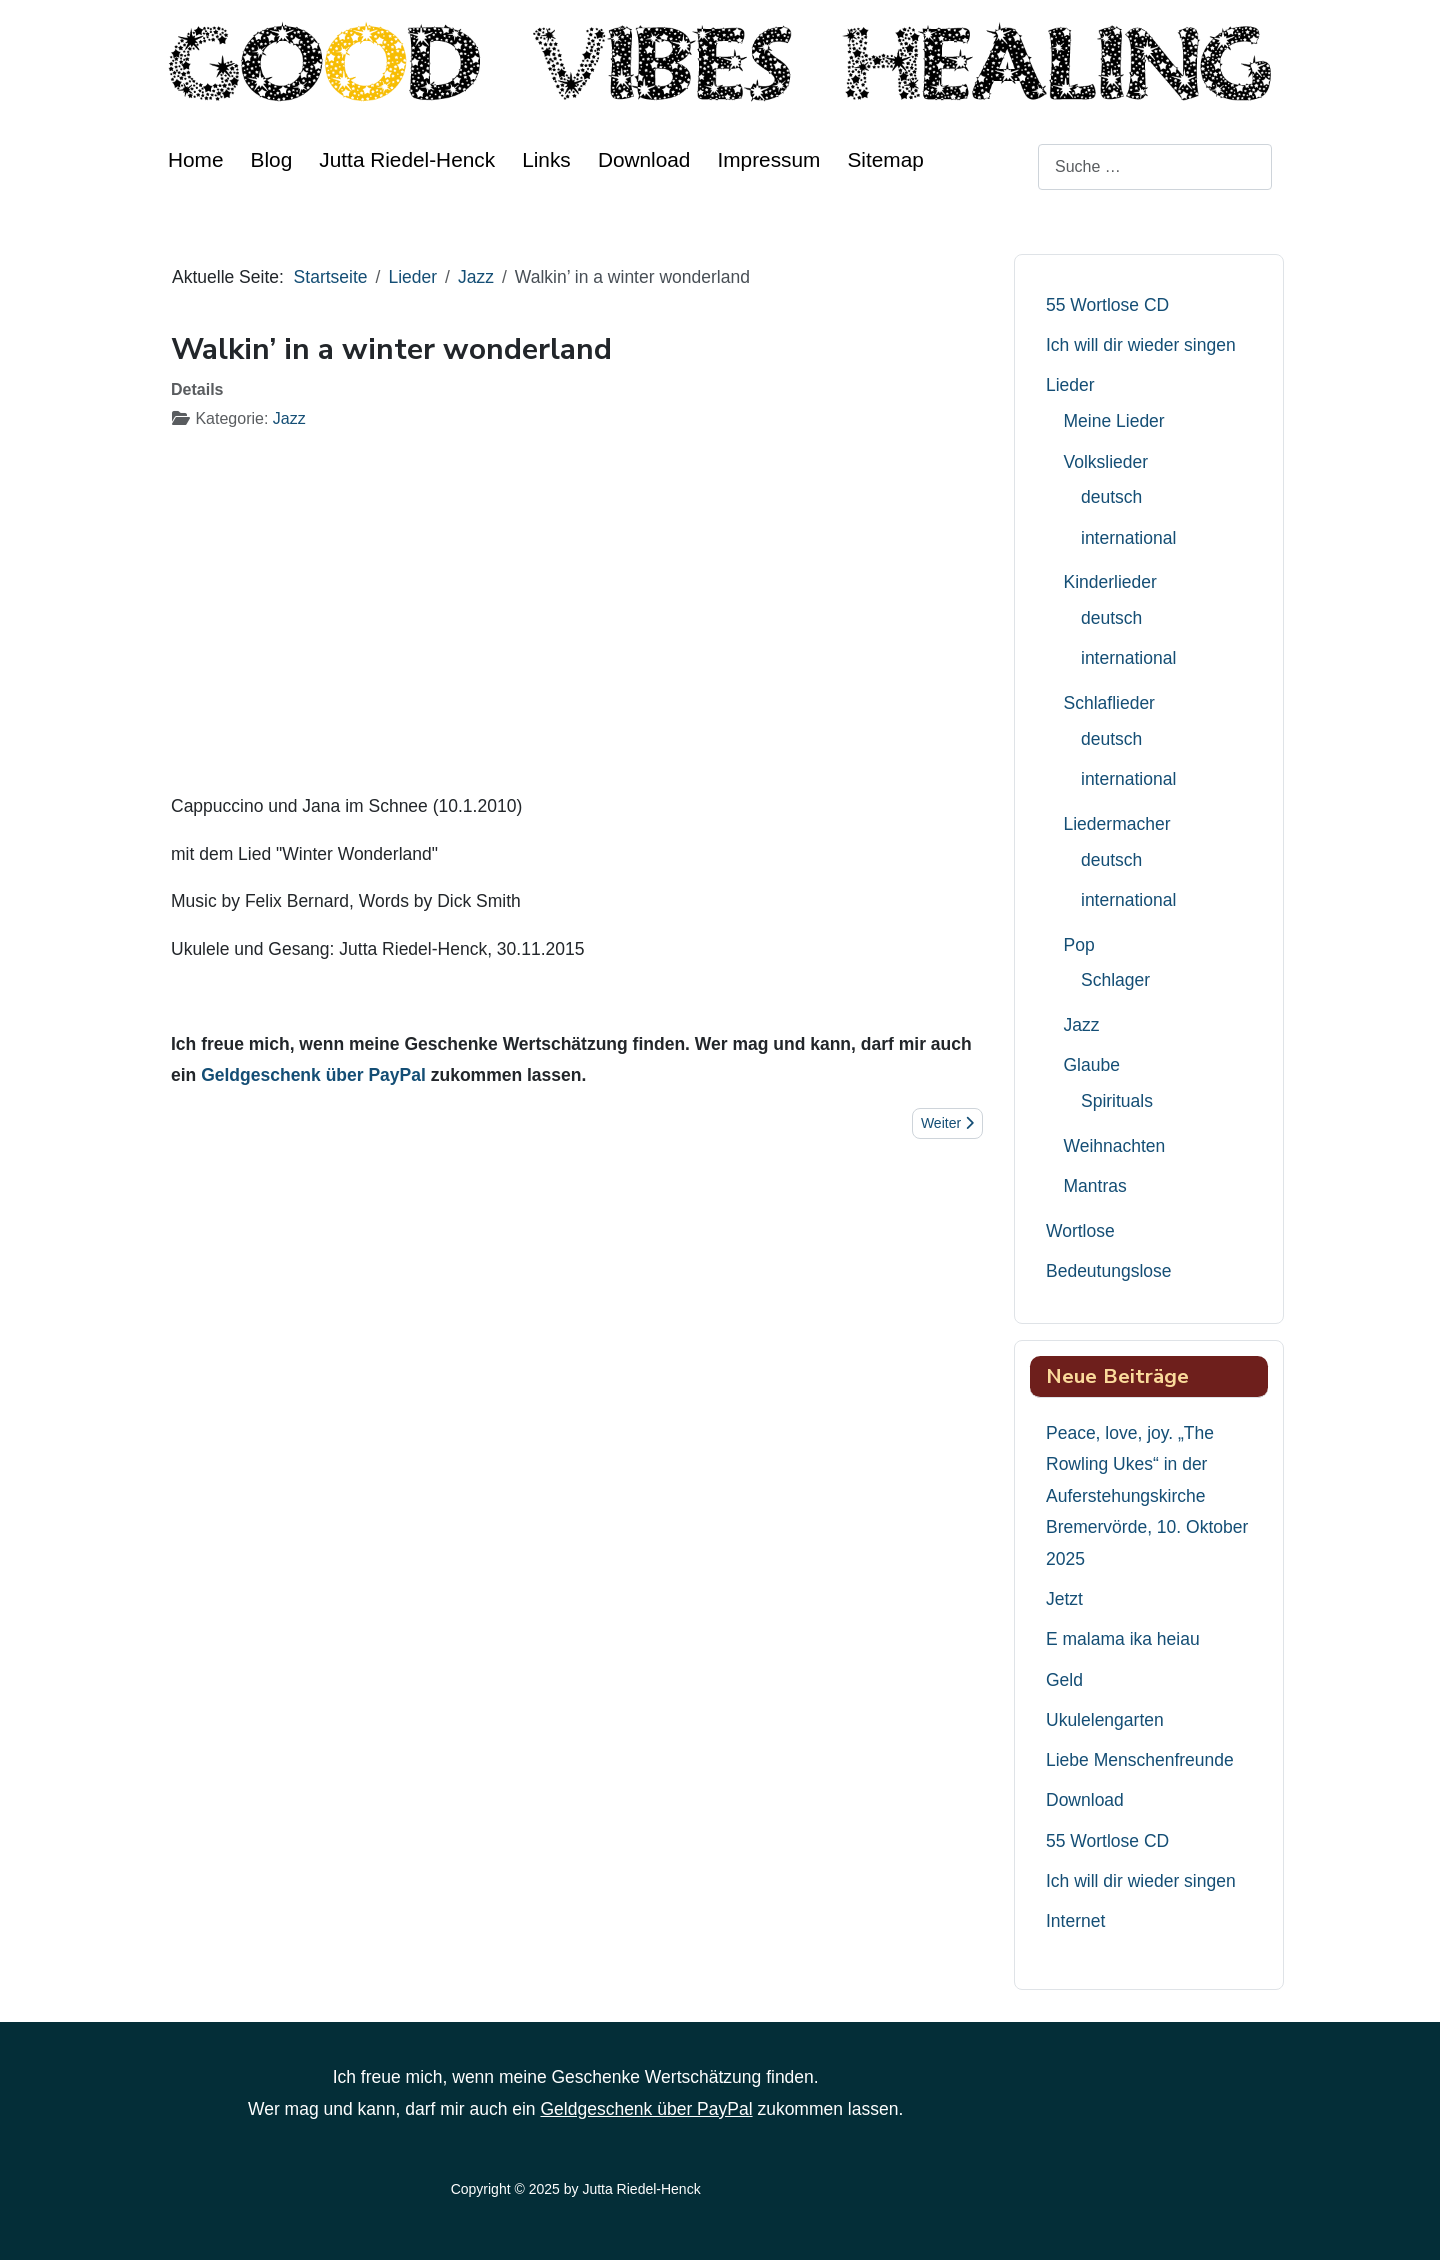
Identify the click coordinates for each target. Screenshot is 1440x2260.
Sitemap (885, 159)
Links (546, 159)
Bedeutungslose (1109, 1271)
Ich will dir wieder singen (1141, 345)
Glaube (1092, 1065)
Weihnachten (1115, 1146)
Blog (272, 159)
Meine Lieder (1114, 421)
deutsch (1111, 497)
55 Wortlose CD (1107, 305)
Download (644, 159)
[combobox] (1155, 166)
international (1128, 538)
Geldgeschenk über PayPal (313, 1075)
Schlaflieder (1109, 703)
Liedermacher (1117, 824)
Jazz (289, 418)
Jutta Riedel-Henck (407, 159)
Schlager (1115, 980)
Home (195, 159)
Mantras (1095, 1186)
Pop (1079, 945)
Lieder (1070, 385)
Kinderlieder (1110, 582)
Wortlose (1080, 1231)
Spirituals (1117, 1101)
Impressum (769, 159)
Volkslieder (1106, 462)
